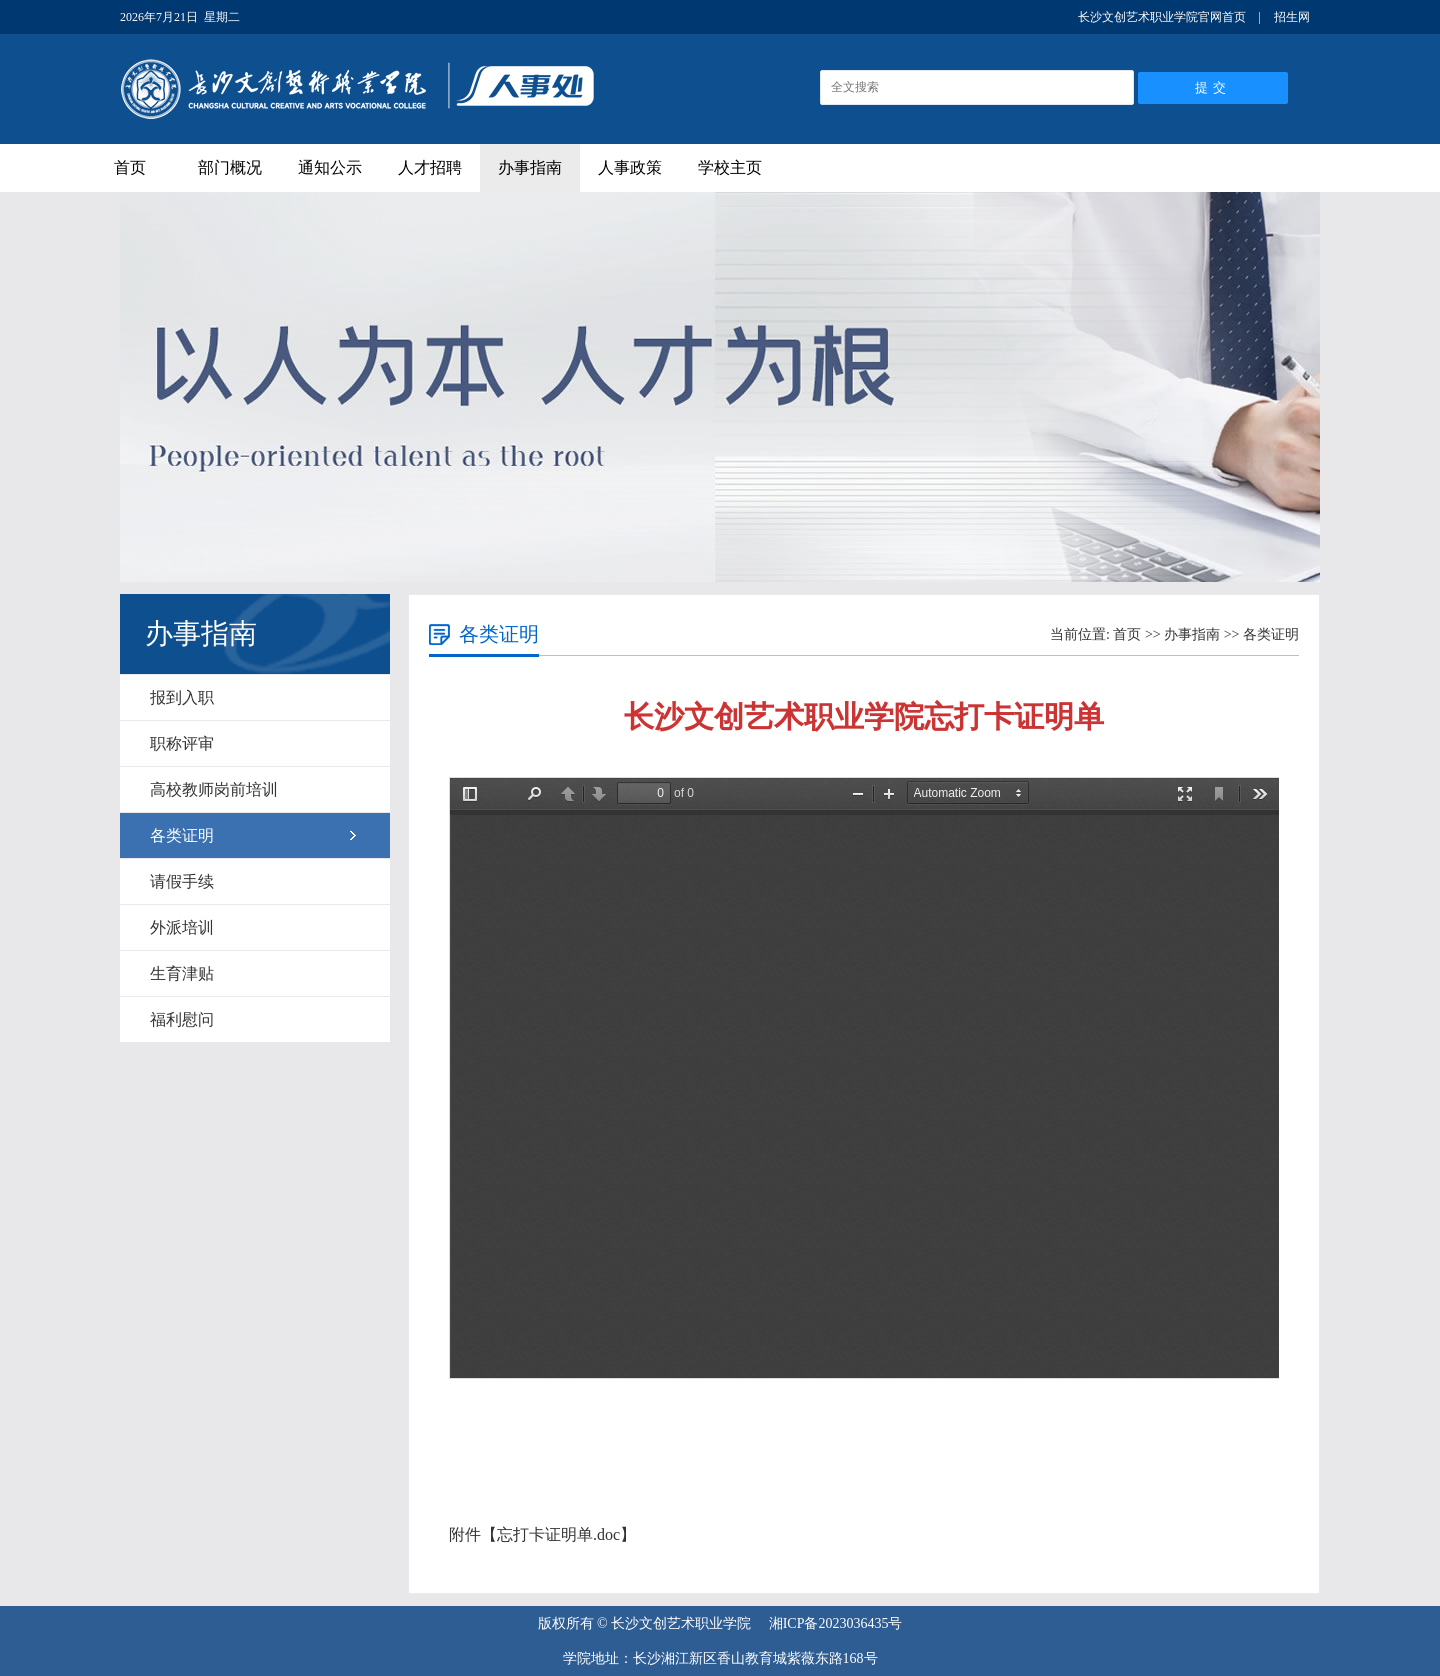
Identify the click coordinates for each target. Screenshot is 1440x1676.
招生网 (1292, 17)
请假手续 (182, 881)
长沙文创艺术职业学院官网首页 (1162, 17)
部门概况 (230, 167)
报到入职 (182, 697)
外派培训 (182, 927)
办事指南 (530, 167)
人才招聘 (430, 167)
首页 (130, 167)
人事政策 (630, 167)
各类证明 (182, 835)
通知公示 (330, 167)
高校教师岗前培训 (214, 789)
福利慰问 (182, 1019)
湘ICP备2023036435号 (836, 1623)
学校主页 (730, 167)
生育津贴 (182, 973)
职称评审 (182, 743)
